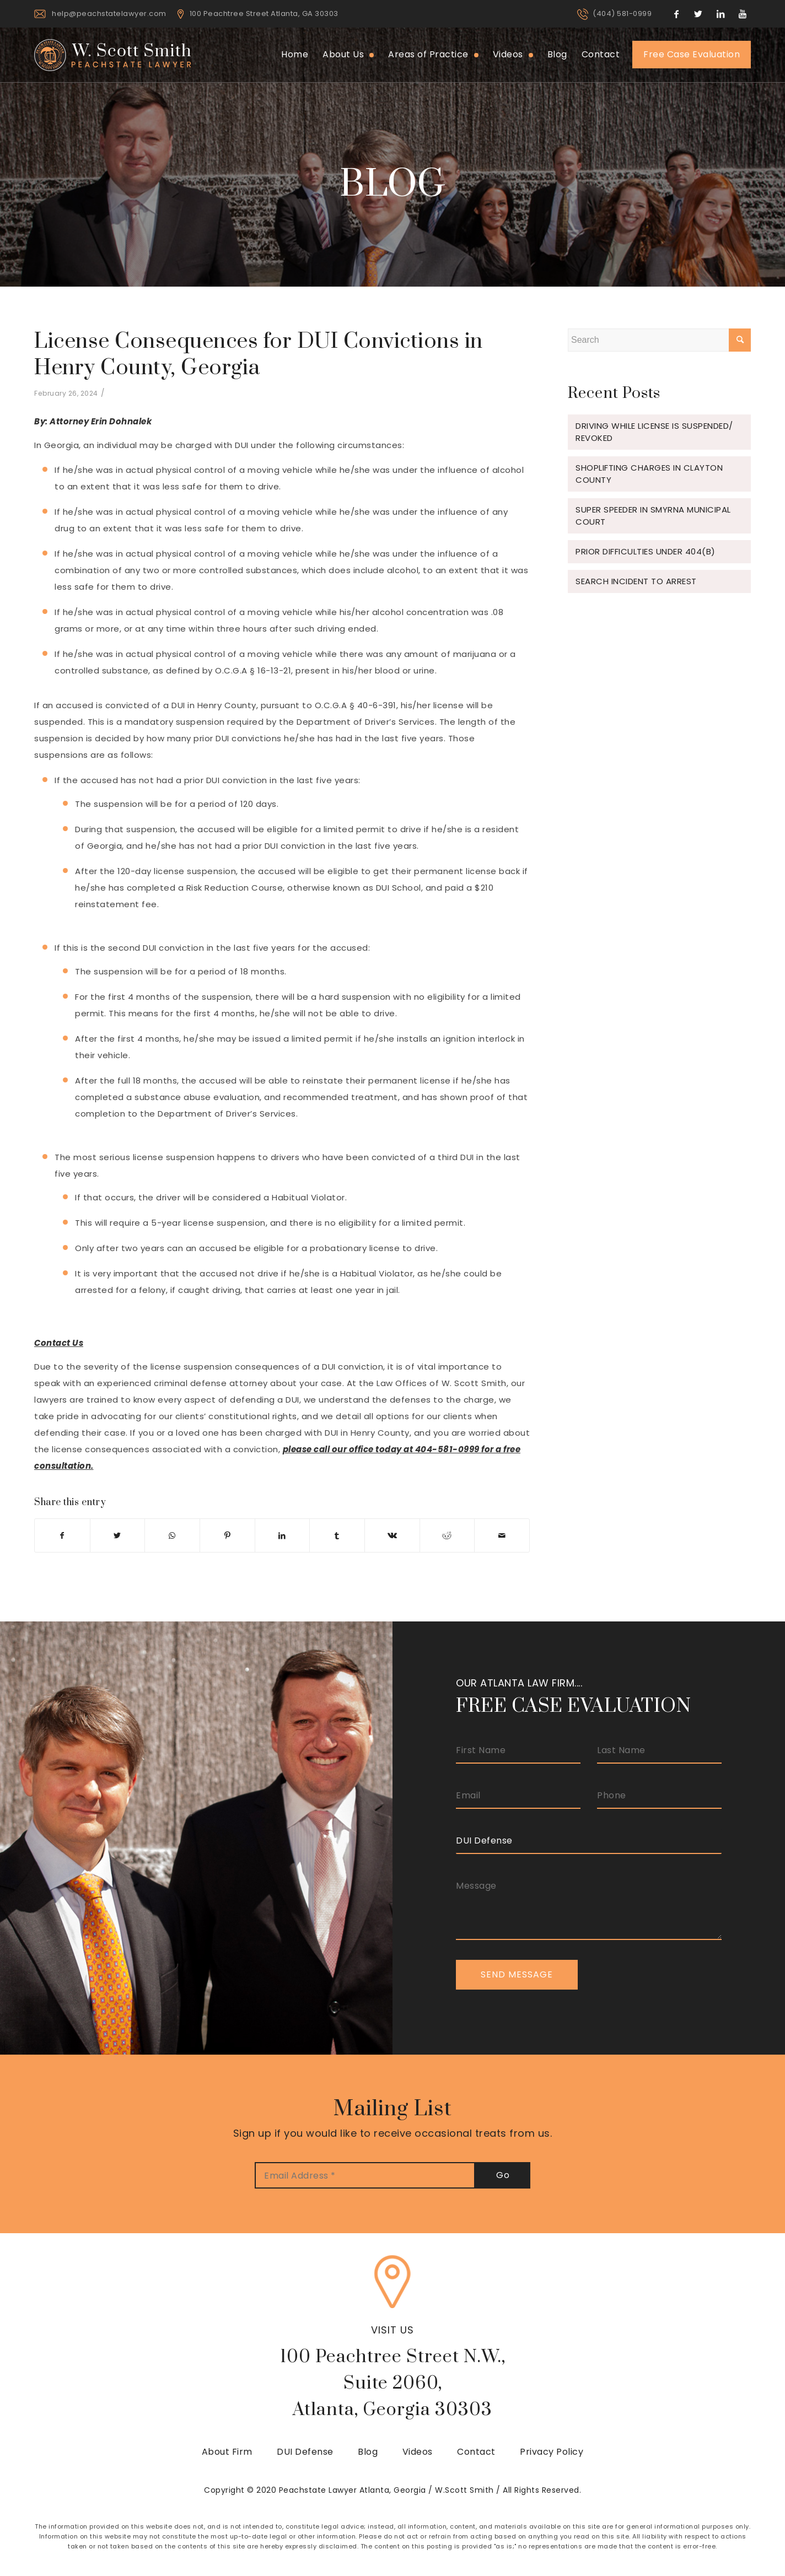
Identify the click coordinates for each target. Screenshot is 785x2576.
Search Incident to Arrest (636, 581)
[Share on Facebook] (62, 1535)
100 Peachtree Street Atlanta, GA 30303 (264, 13)
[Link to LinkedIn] (720, 14)
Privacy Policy (551, 2451)
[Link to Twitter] (698, 14)
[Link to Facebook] (676, 14)
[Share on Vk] (392, 1535)
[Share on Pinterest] (227, 1535)
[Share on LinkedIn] (282, 1535)
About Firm (227, 2451)
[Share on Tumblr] (337, 1535)
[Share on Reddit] (447, 1535)
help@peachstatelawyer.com (109, 13)
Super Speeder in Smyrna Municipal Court (653, 515)
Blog (368, 2451)
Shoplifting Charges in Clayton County (649, 474)
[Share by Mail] (502, 1535)
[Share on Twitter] (117, 1535)
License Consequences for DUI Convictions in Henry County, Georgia (258, 354)
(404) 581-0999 (622, 13)
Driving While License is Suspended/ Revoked (654, 432)
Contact (476, 2451)
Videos (417, 2451)
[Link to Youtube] (742, 14)
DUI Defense (305, 2451)
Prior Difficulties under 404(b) (646, 551)
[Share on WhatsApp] (172, 1535)
